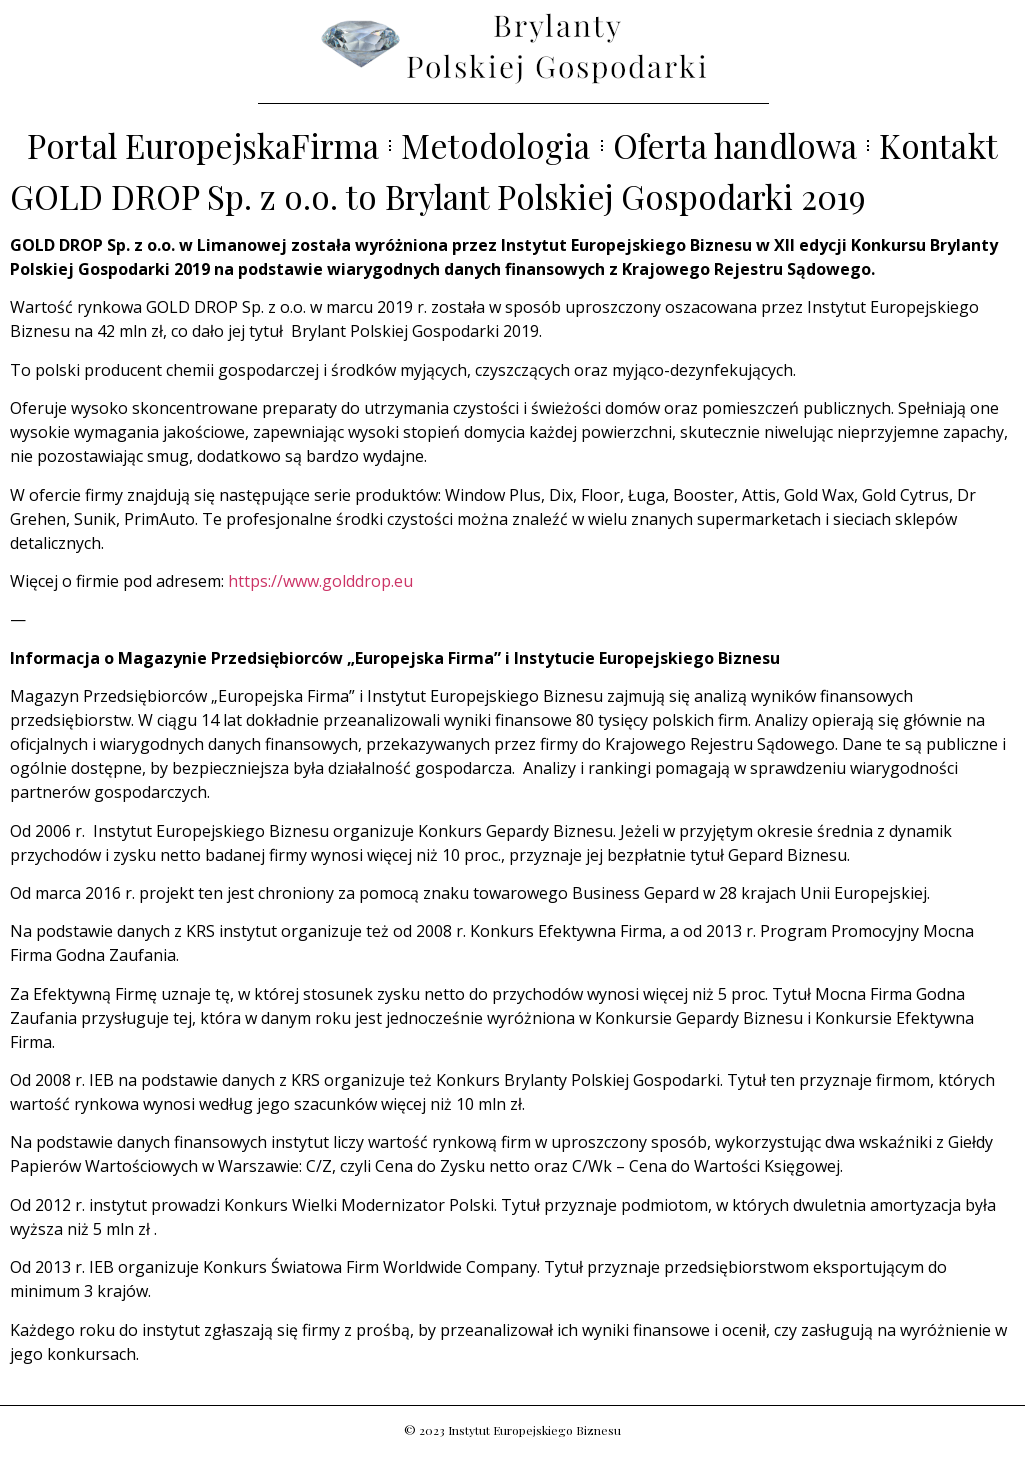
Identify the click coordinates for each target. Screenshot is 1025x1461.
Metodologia (495, 145)
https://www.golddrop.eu (320, 581)
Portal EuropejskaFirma (203, 145)
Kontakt (938, 145)
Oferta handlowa (735, 145)
